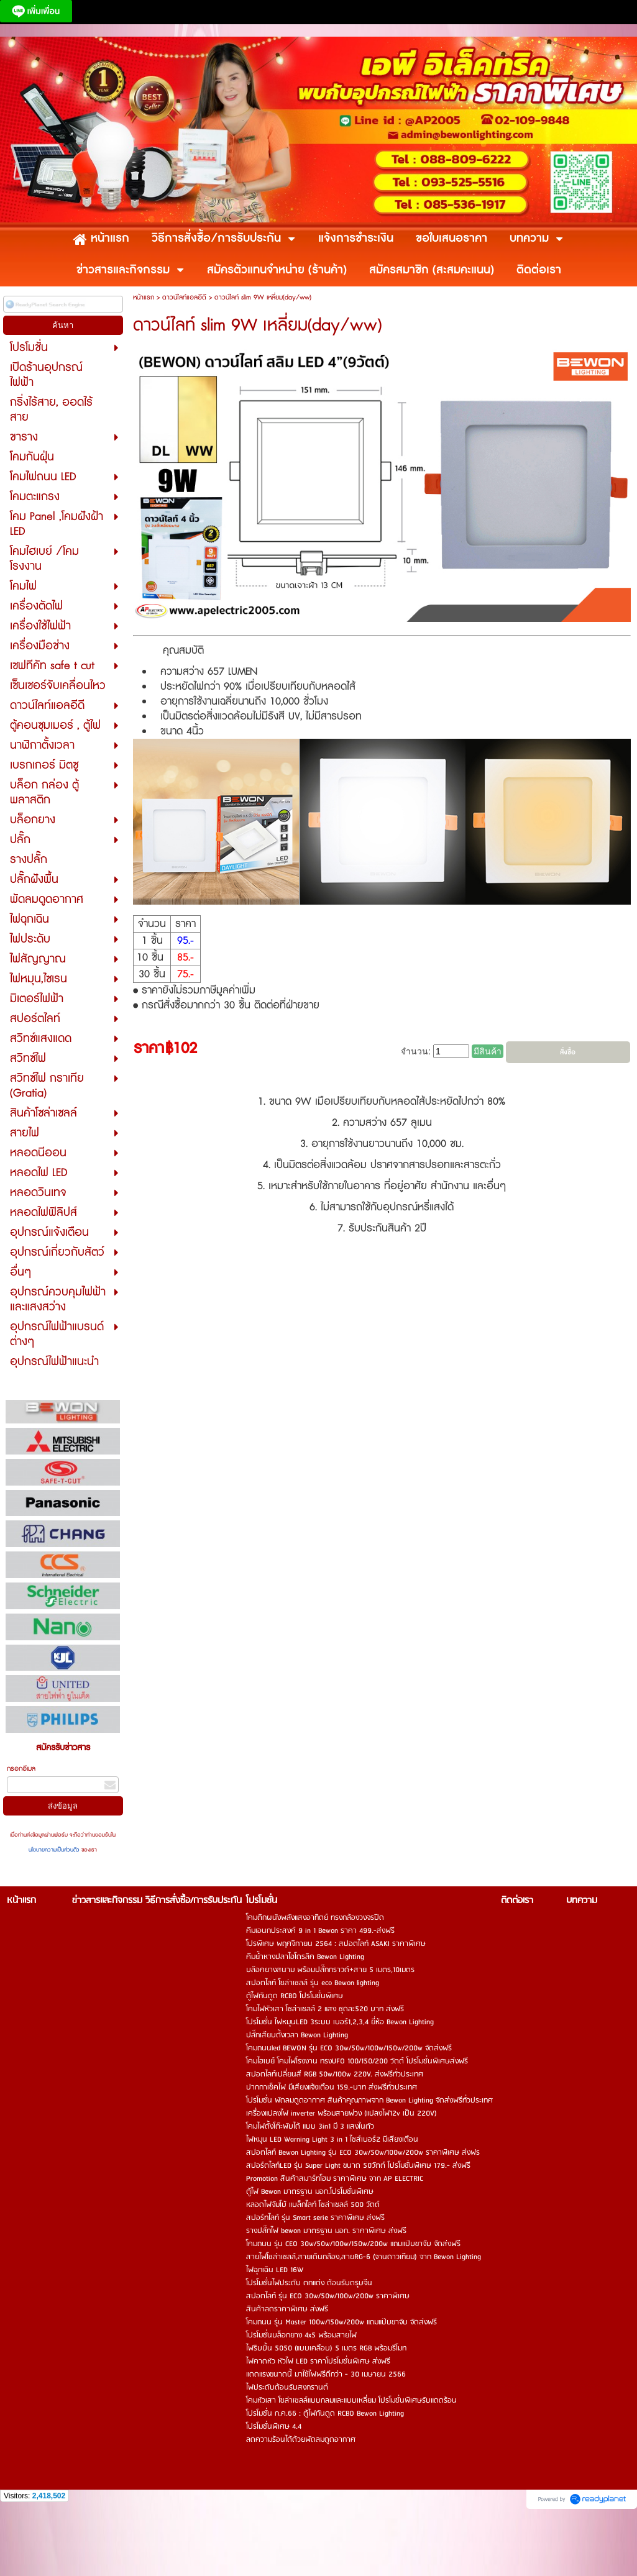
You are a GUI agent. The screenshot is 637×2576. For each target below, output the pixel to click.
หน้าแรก (143, 297)
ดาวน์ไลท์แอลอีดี (184, 297)
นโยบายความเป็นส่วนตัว (55, 1850)
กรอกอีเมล (21, 1768)
